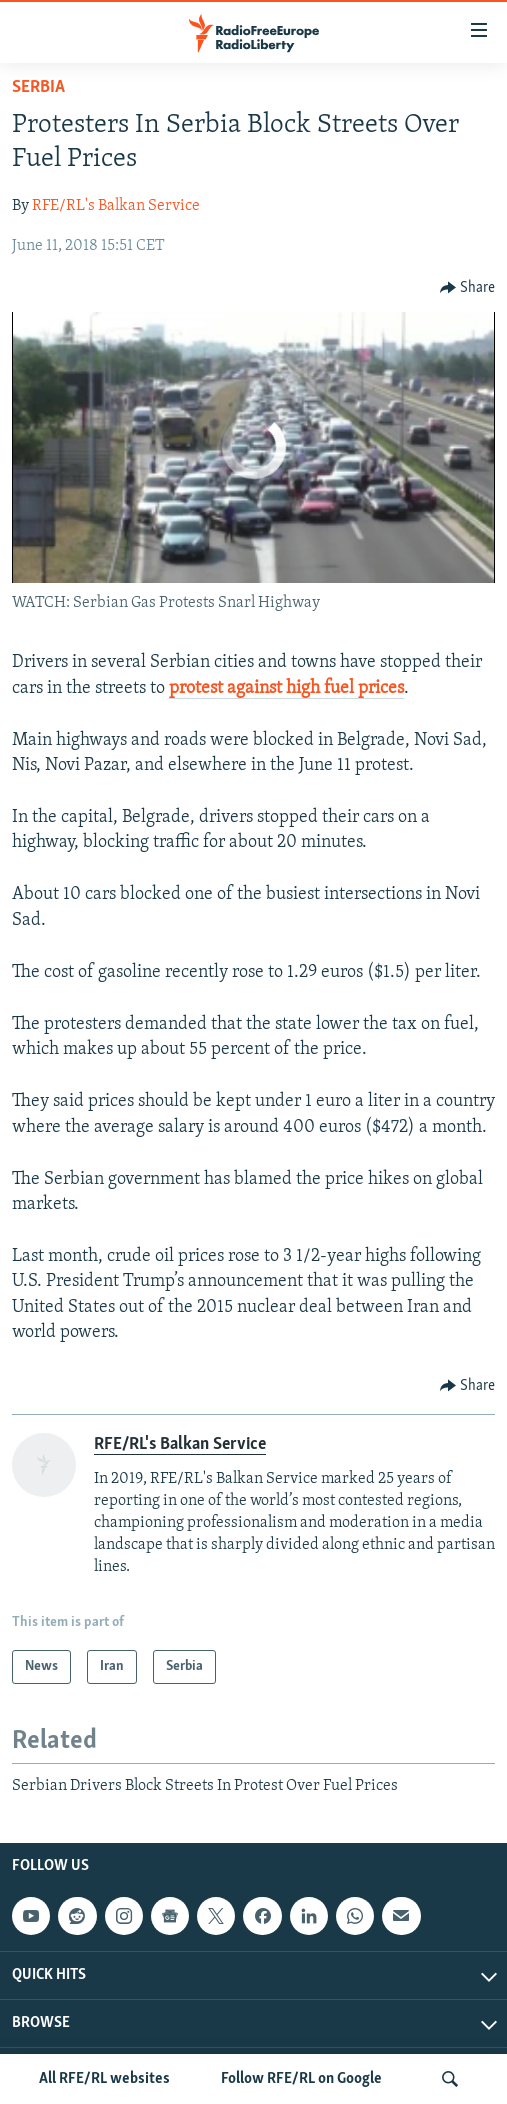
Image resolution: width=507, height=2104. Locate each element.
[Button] (468, 288)
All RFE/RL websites (104, 2079)
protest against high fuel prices (286, 688)
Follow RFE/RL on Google (301, 2079)
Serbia (38, 87)
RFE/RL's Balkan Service (116, 206)
